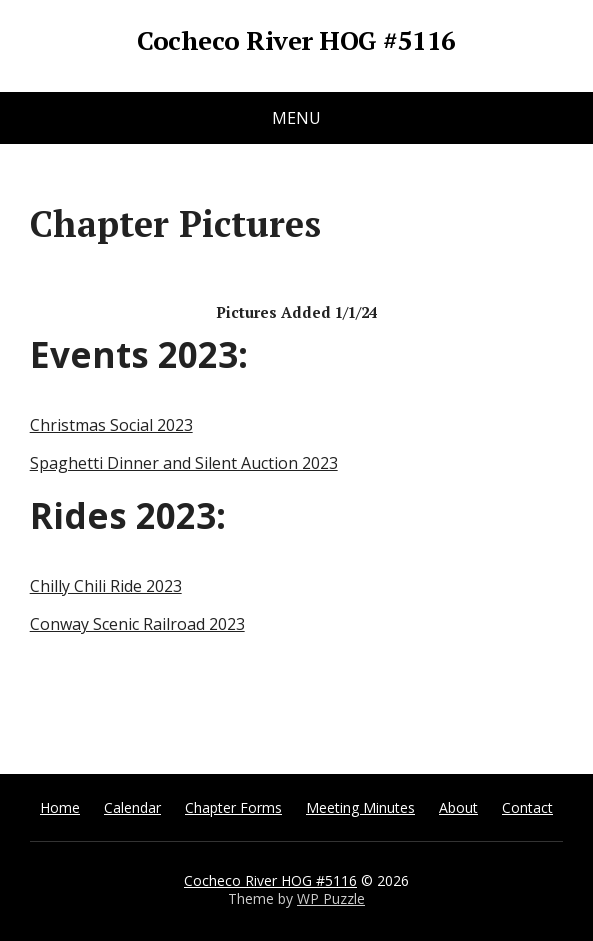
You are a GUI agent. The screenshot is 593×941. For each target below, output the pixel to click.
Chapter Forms (233, 807)
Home (60, 807)
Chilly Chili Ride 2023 (106, 586)
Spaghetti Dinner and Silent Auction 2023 (184, 463)
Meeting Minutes (360, 807)
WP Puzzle (331, 898)
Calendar (132, 807)
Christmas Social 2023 (111, 425)
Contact (527, 807)
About (458, 807)
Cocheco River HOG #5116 (296, 41)
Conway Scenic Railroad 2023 (137, 624)
